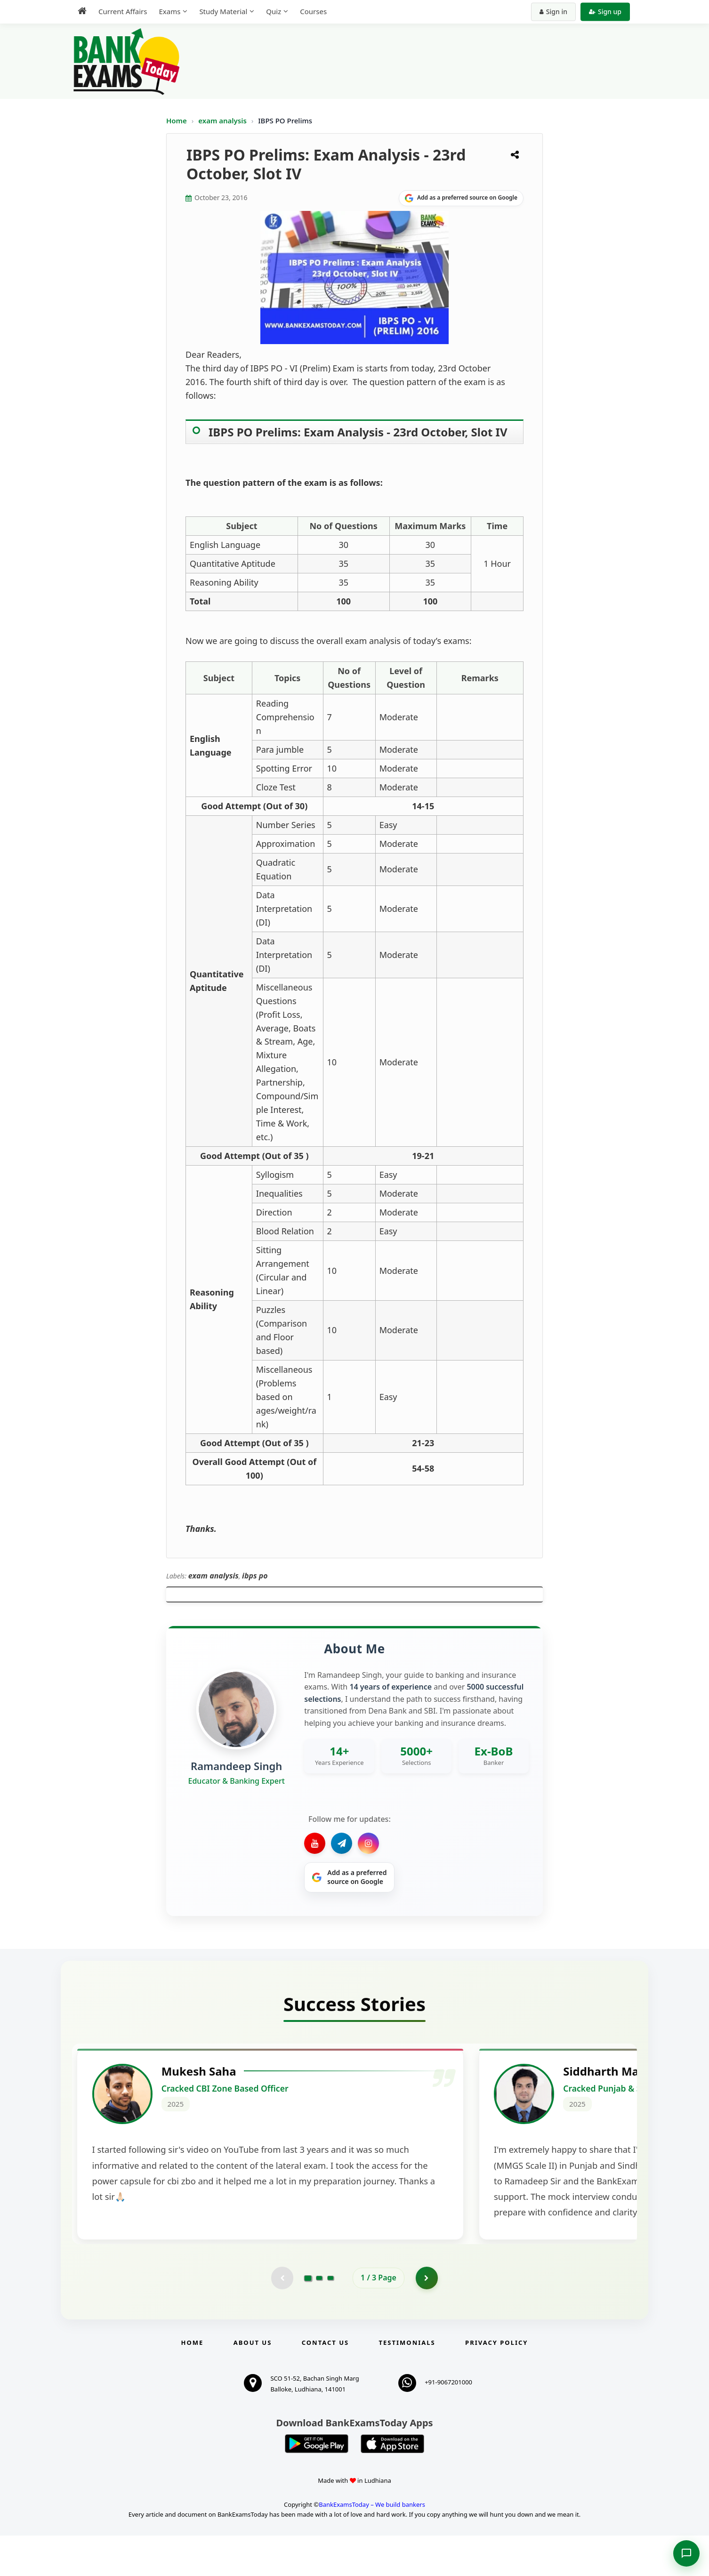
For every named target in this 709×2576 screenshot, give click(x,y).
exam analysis (223, 120)
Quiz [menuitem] (273, 11)
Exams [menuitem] (169, 11)
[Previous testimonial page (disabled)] (281, 2318)
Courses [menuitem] (313, 11)
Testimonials (407, 2383)
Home (176, 120)
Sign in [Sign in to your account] (553, 11)
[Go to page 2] (319, 2318)
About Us (253, 2383)
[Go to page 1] (308, 2317)
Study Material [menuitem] (223, 11)
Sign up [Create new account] (605, 11)
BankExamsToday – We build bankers (372, 2545)
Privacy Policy (496, 2383)
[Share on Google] (461, 198)
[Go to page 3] (330, 2318)
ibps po (254, 1575)
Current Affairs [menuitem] (122, 11)
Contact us (325, 2383)
